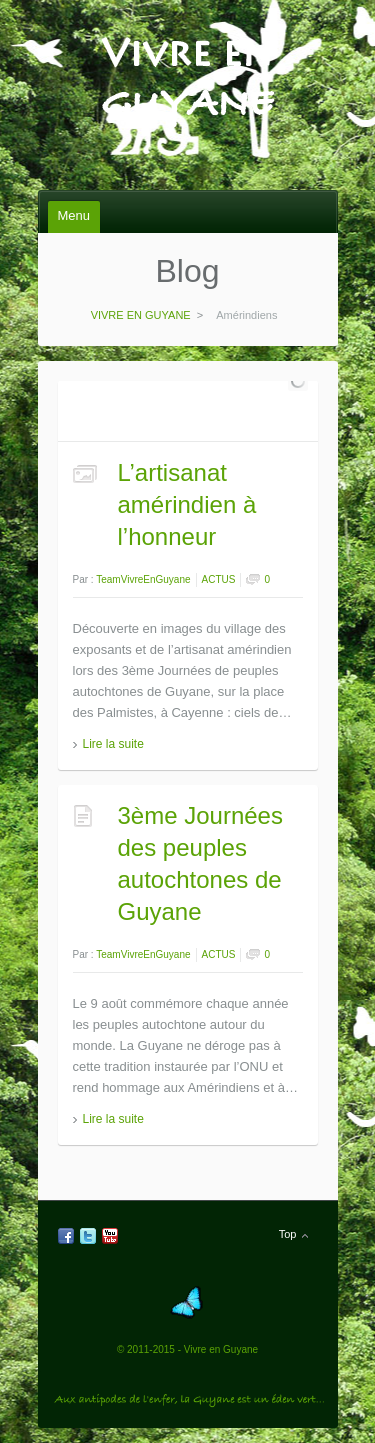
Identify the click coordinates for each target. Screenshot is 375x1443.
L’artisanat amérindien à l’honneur (187, 504)
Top (288, 1234)
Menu (74, 215)
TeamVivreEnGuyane (143, 579)
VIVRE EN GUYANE (187, 41)
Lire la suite (113, 744)
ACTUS (219, 579)
